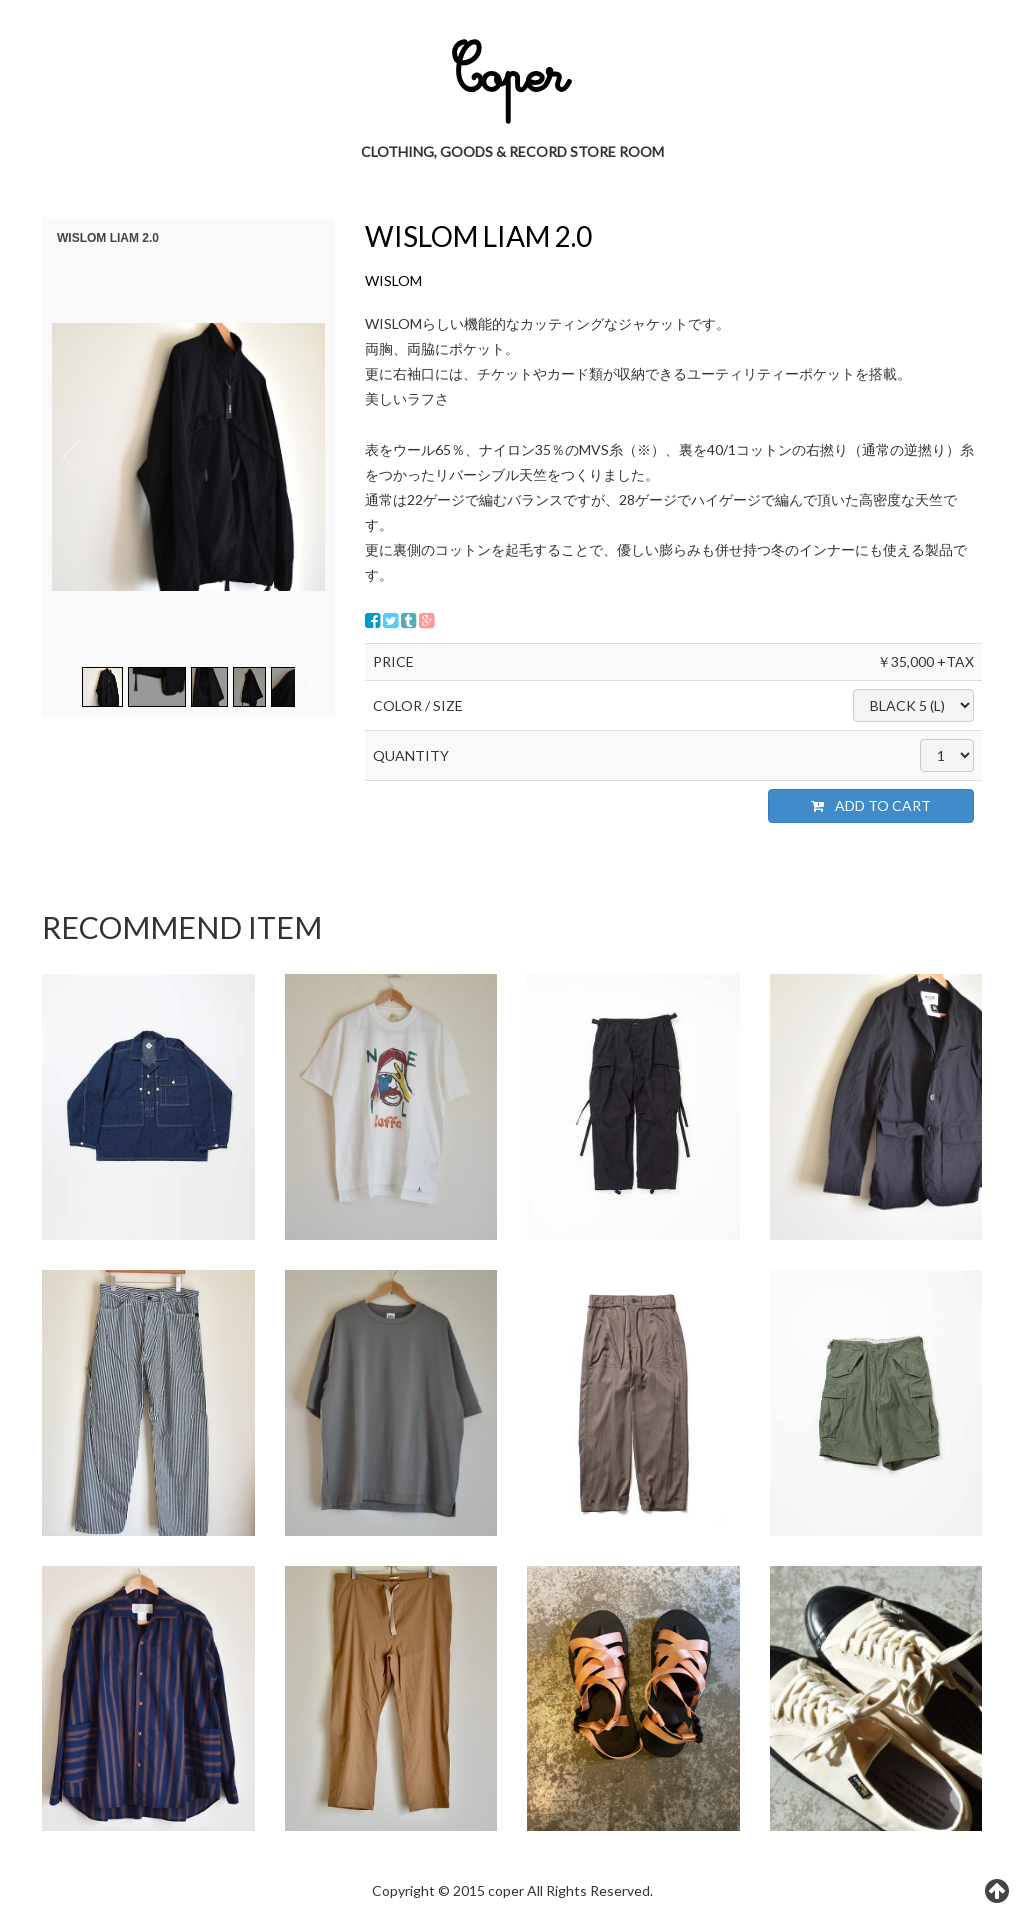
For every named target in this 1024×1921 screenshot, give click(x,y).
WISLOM (393, 280)
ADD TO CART (871, 805)
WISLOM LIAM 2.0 (478, 236)
